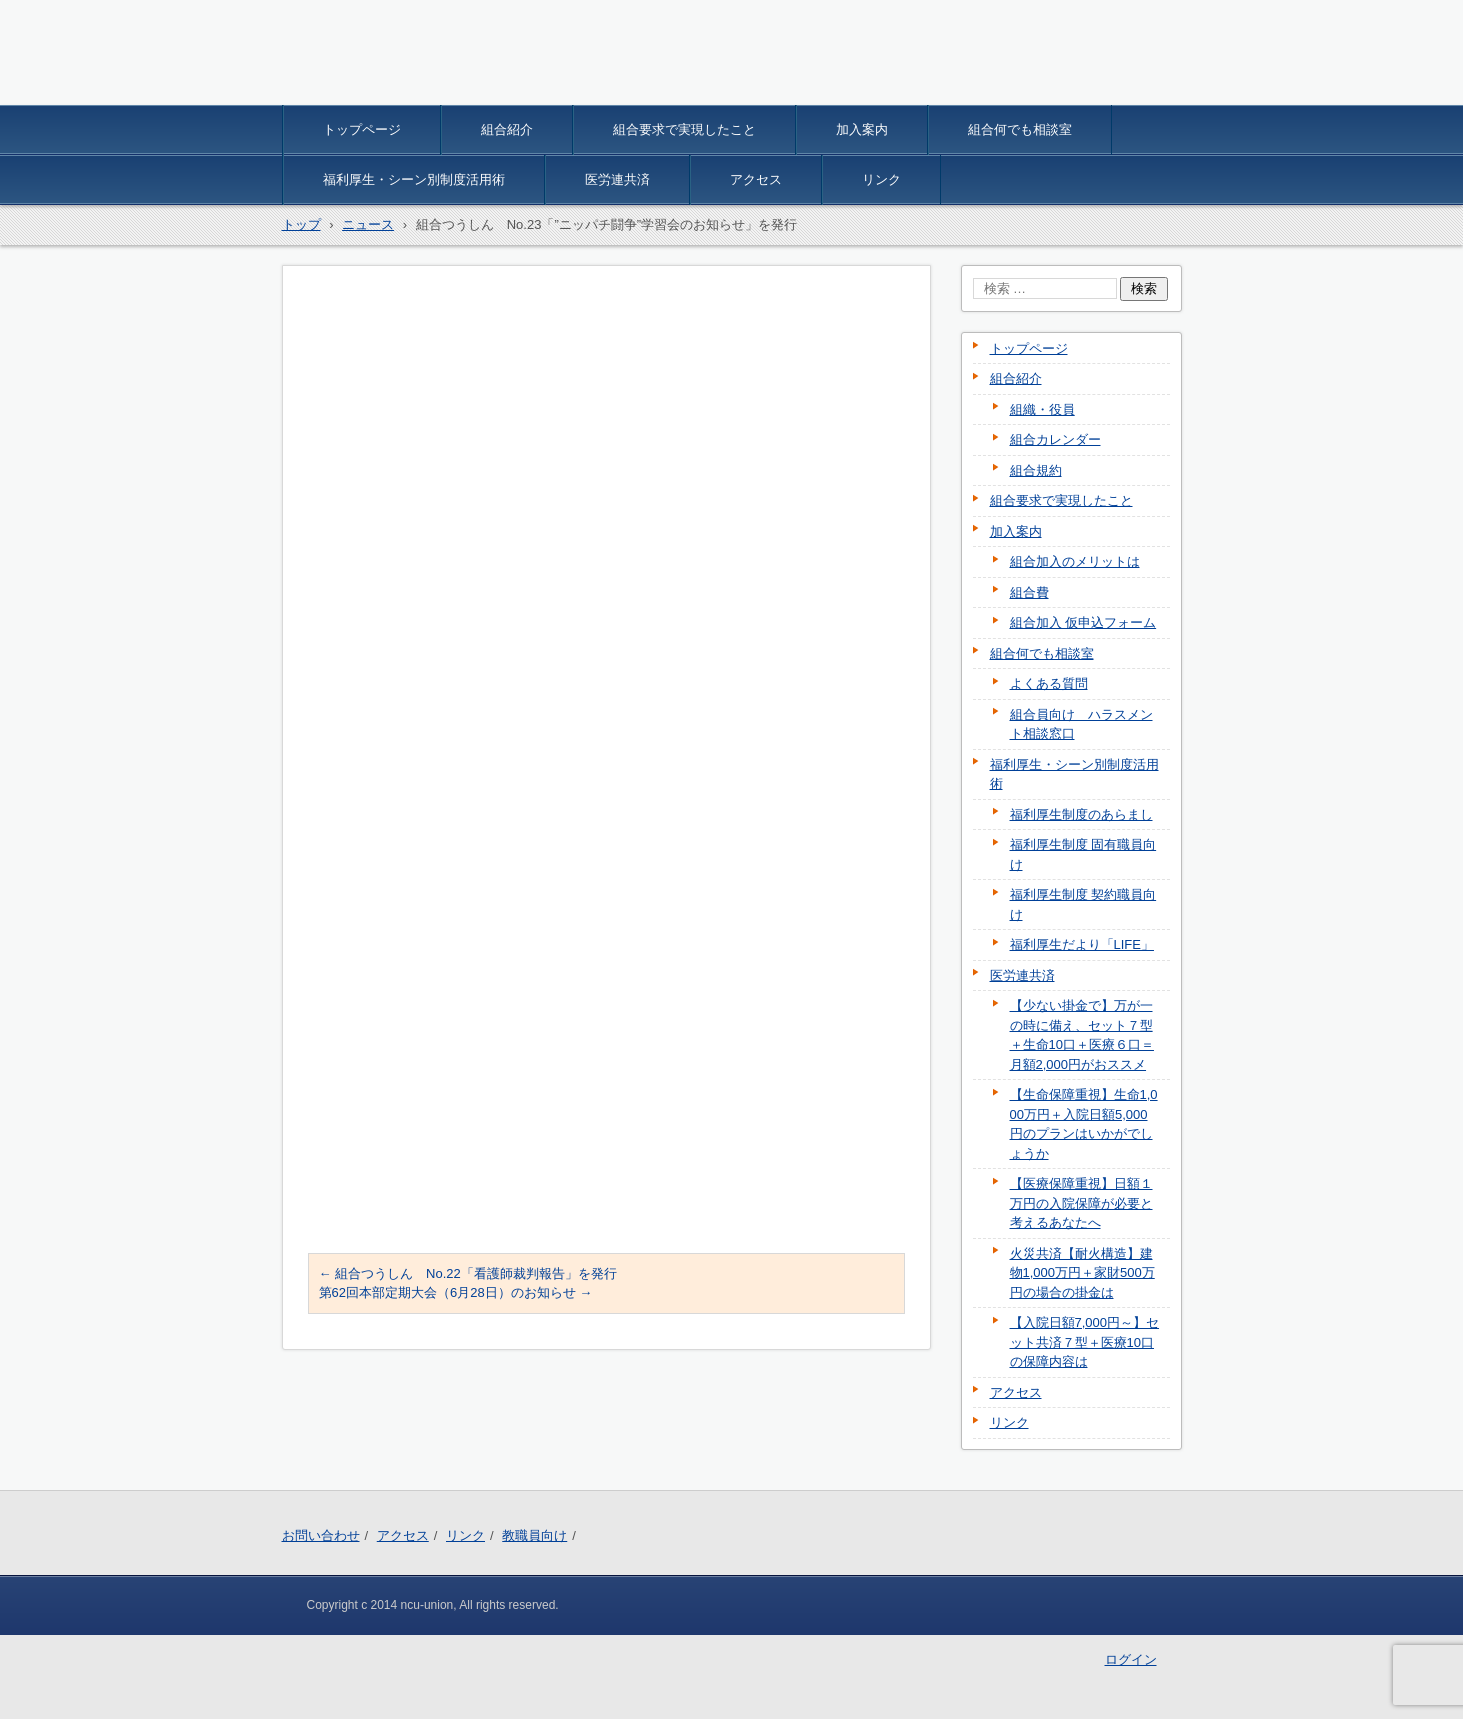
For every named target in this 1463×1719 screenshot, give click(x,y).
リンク (881, 179)
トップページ (362, 129)
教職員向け (534, 1535)
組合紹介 (507, 129)
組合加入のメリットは (1075, 561)
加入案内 (862, 129)
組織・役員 (1042, 409)
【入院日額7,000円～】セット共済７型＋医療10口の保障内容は (1085, 1342)
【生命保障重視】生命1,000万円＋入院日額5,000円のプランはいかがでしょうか (1084, 1124)
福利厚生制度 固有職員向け (1083, 854)
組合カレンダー (1055, 439)
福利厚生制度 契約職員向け (1083, 904)
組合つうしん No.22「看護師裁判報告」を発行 (468, 1273)
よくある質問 (1049, 683)
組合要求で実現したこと (684, 129)
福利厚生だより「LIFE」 (1082, 944)
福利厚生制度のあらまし (1081, 814)
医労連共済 (617, 179)
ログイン (1131, 1659)
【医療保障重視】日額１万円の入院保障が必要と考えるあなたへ (1081, 1203)
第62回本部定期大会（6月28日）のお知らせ (456, 1292)
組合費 (1029, 592)
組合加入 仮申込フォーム (1083, 622)
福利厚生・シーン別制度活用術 (414, 179)
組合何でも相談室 (1020, 129)
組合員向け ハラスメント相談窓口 (1081, 724)
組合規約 (1036, 470)
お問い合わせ (321, 1535)
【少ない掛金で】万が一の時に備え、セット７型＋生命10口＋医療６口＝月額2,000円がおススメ (1082, 1035)
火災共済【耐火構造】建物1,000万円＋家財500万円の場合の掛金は (1082, 1273)
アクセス (756, 179)
